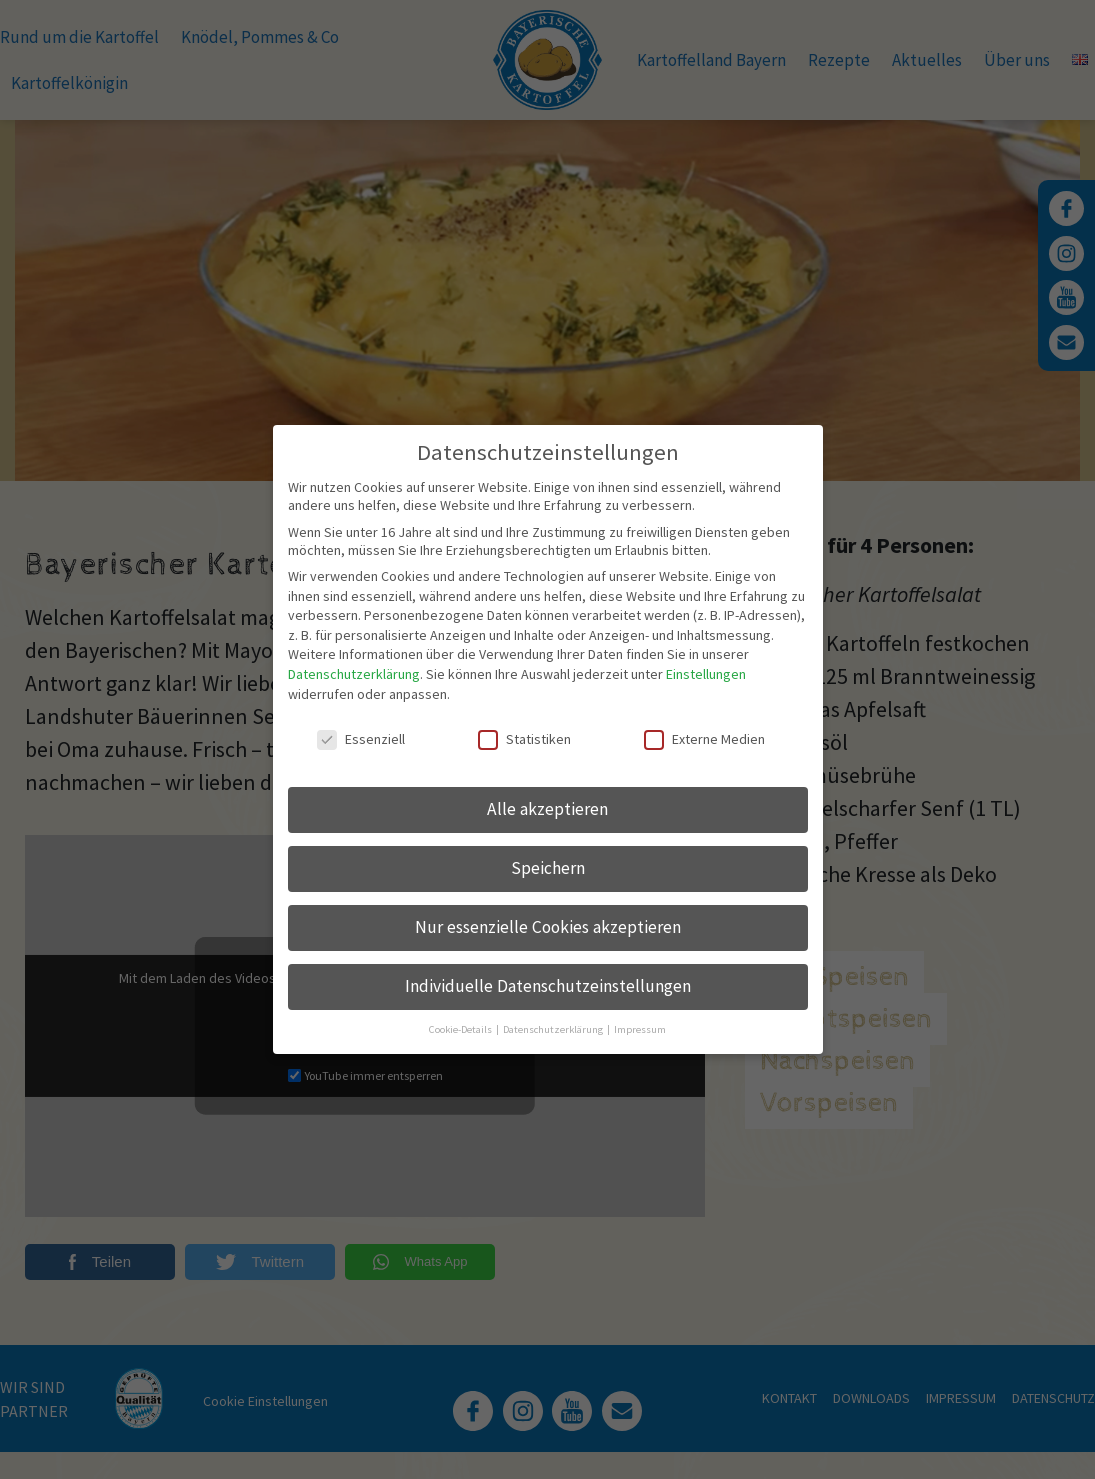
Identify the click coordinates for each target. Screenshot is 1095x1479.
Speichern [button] (548, 850)
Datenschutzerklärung (354, 656)
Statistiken (524, 721)
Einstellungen (706, 656)
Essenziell (361, 721)
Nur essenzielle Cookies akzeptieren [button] (548, 909)
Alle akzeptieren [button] (547, 791)
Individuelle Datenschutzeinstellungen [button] (548, 968)
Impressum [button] (640, 1011)
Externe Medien (704, 721)
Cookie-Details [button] (461, 1011)
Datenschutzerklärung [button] (554, 1011)
